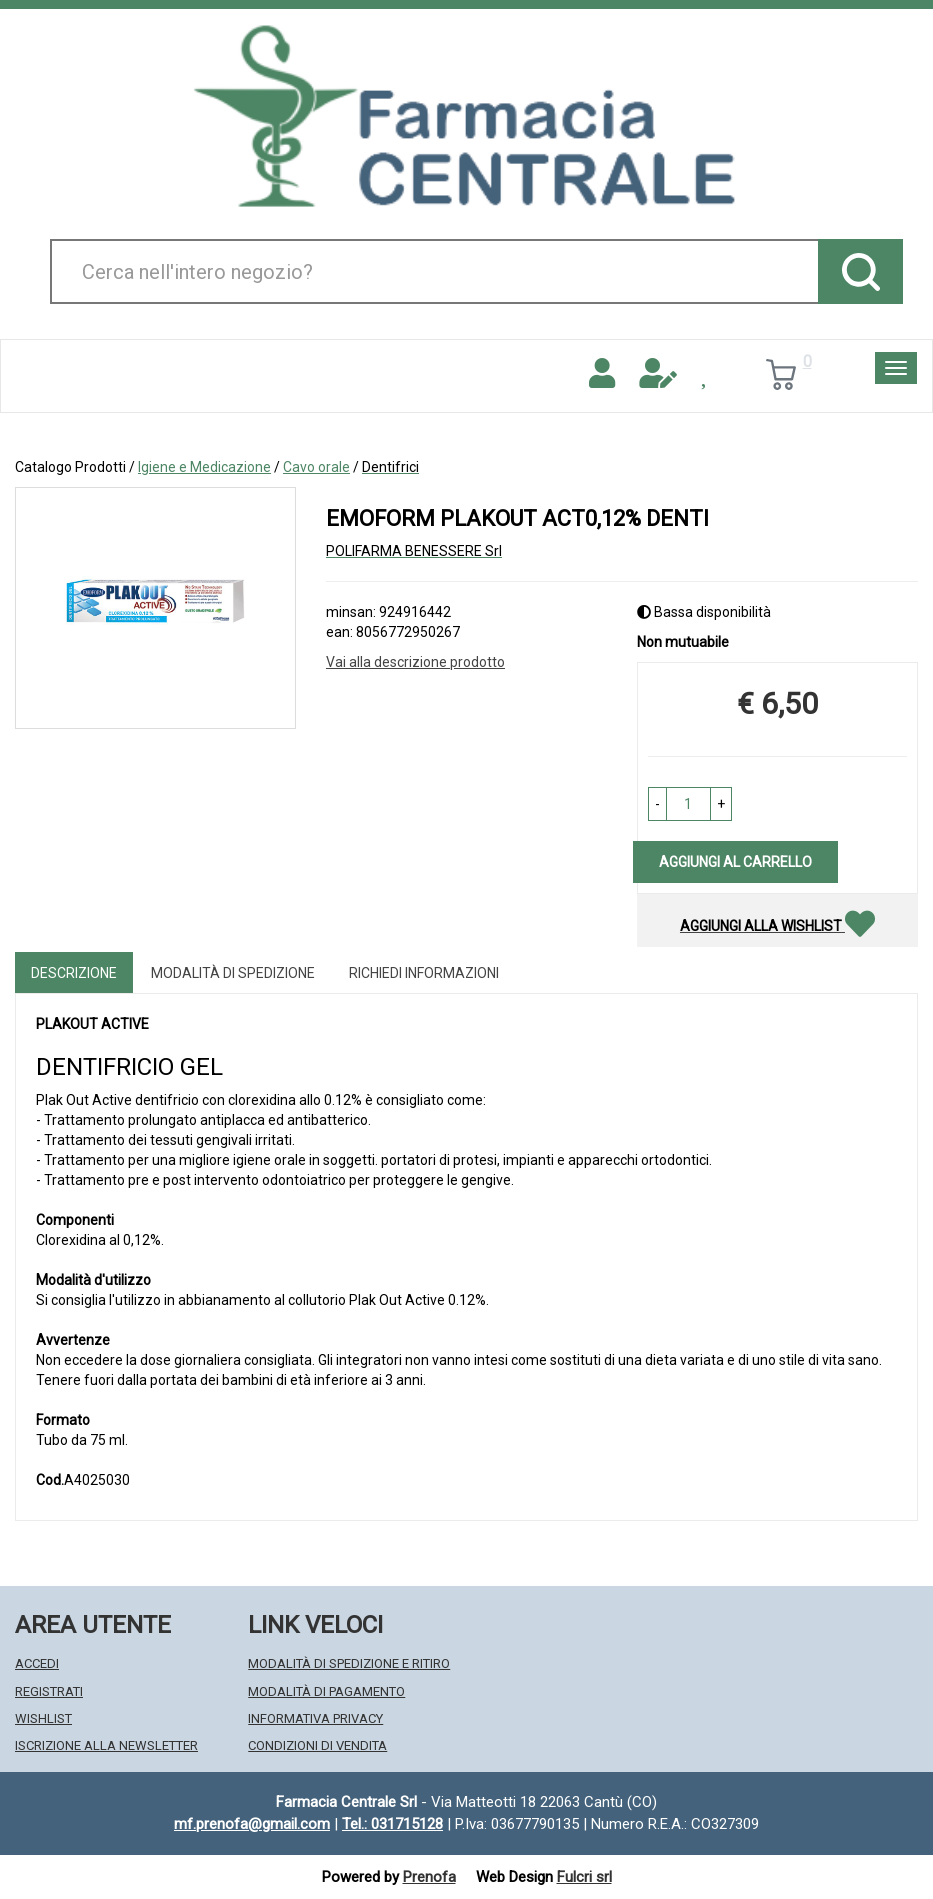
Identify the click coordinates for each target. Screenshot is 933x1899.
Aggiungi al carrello (735, 862)
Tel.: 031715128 (392, 1824)
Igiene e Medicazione (204, 467)
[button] (657, 804)
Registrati (49, 1691)
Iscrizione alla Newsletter (106, 1745)
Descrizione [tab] (74, 973)
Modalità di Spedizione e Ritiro (349, 1663)
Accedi (37, 1663)
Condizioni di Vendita (317, 1745)
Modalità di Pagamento (326, 1691)
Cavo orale (316, 467)
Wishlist (43, 1718)
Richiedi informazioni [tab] (424, 973)
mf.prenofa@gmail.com (252, 1824)
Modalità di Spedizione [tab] (233, 973)
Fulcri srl (584, 1877)
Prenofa (429, 1877)
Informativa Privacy (315, 1718)
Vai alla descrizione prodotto (415, 662)
